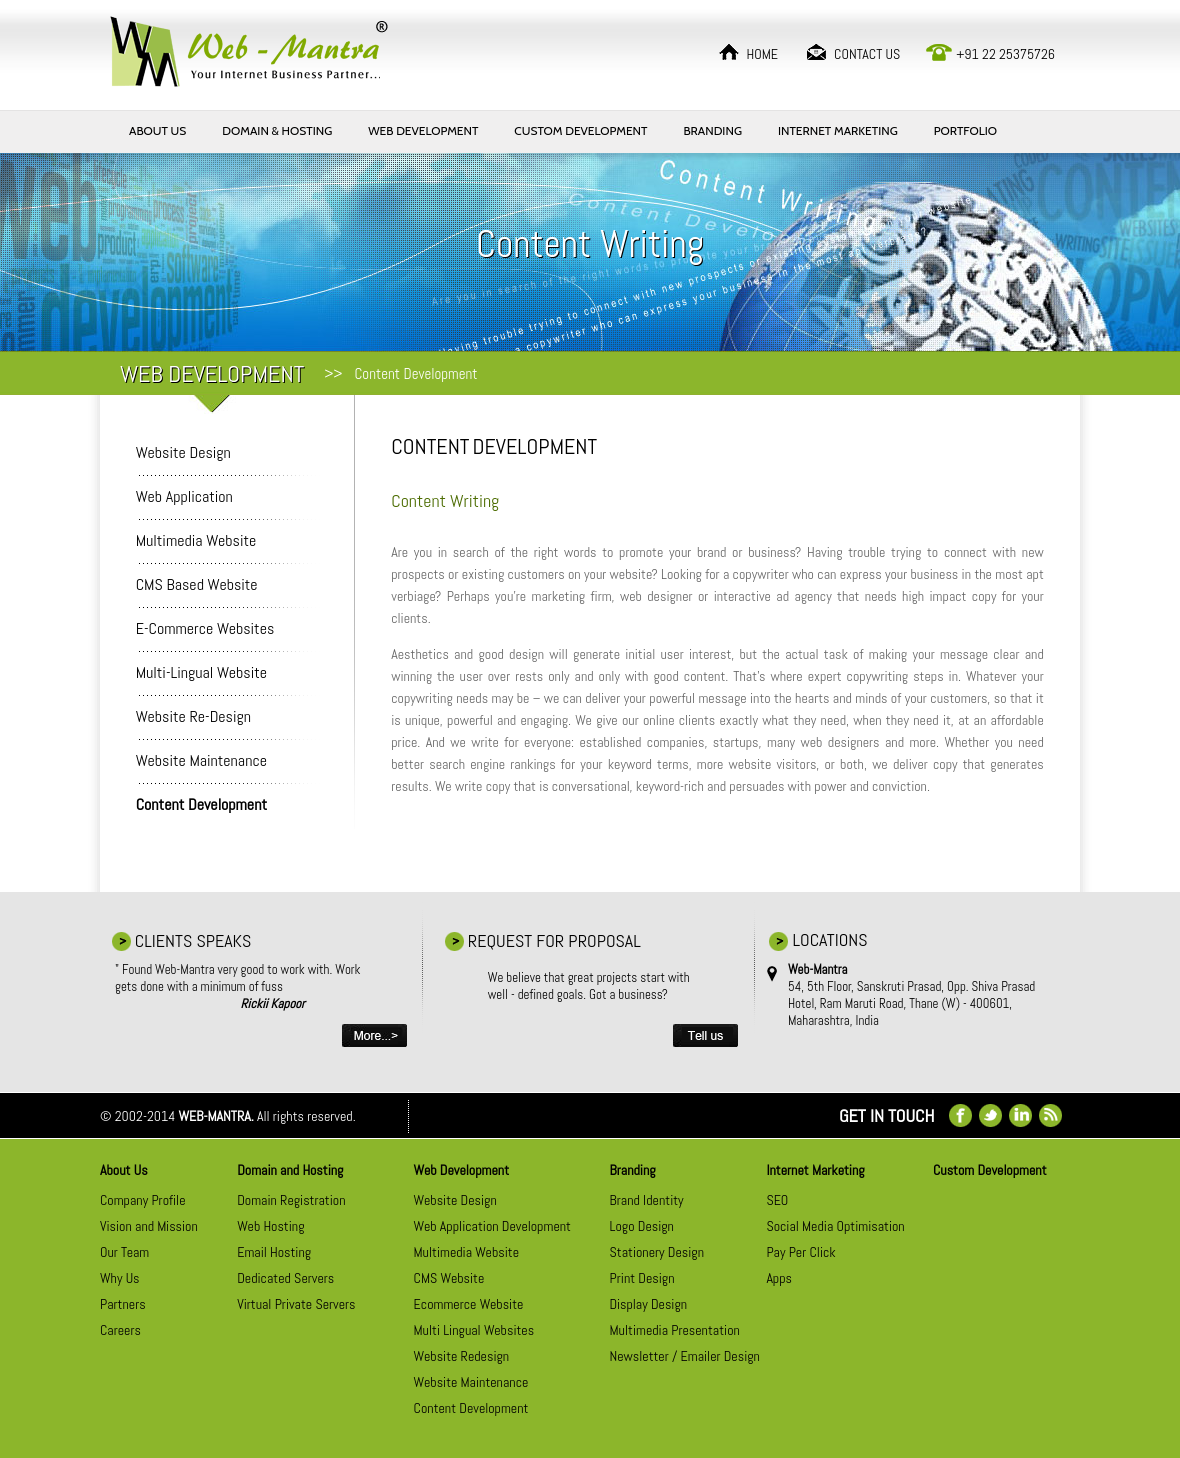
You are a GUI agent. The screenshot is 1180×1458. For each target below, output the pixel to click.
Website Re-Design (193, 716)
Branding (633, 1170)
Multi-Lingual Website (201, 672)
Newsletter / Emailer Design (685, 1356)
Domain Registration (291, 1200)
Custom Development (990, 1170)
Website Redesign (462, 1356)
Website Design (183, 452)
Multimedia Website (196, 540)
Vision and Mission (149, 1226)
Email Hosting (274, 1252)
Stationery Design (657, 1252)
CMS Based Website (197, 584)
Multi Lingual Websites (474, 1330)
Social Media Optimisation (835, 1226)
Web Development (461, 1170)
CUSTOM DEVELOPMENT (580, 130)
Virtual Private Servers (296, 1304)
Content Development (471, 1408)
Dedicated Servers (285, 1278)
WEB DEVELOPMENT (423, 130)
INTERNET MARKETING (838, 130)
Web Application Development (492, 1226)
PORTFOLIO (965, 130)
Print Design (642, 1278)
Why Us (120, 1278)
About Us (124, 1170)
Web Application (184, 496)
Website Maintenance (201, 760)
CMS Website (449, 1278)
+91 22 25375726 (1005, 54)
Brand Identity (647, 1200)
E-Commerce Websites (205, 628)
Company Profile (143, 1200)
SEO (777, 1200)
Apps (779, 1278)
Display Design (649, 1304)
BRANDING (712, 130)
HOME (762, 54)
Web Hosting (270, 1226)
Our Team (124, 1252)
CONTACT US (867, 54)
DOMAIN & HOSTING (277, 130)
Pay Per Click (800, 1252)
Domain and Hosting (290, 1170)
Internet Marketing (815, 1170)
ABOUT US (157, 130)
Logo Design (642, 1226)
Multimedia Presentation (675, 1330)
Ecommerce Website (469, 1304)
